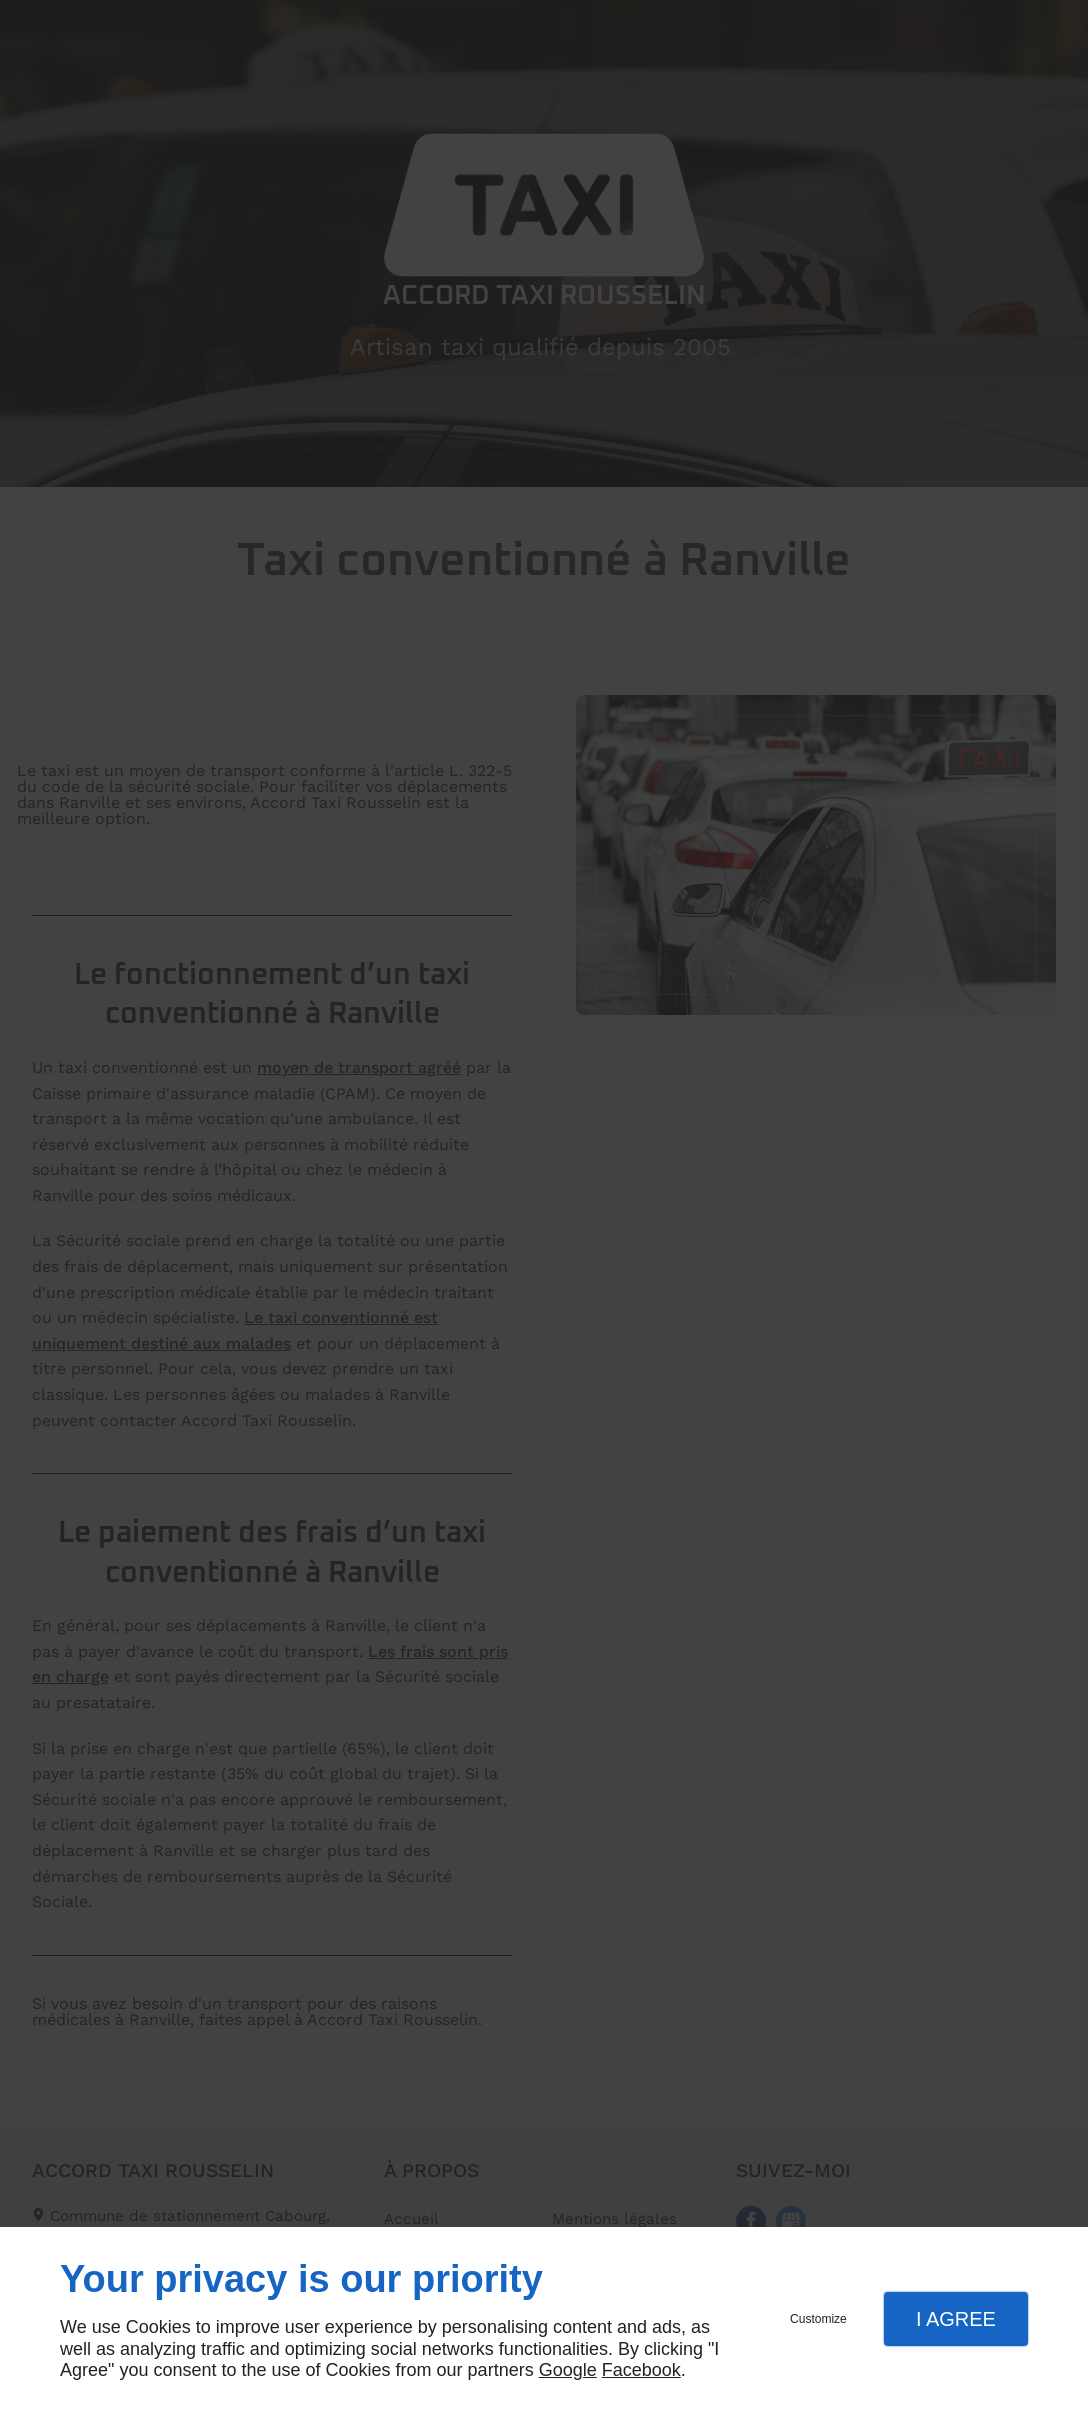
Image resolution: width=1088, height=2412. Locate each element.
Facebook (641, 2370)
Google (568, 2370)
